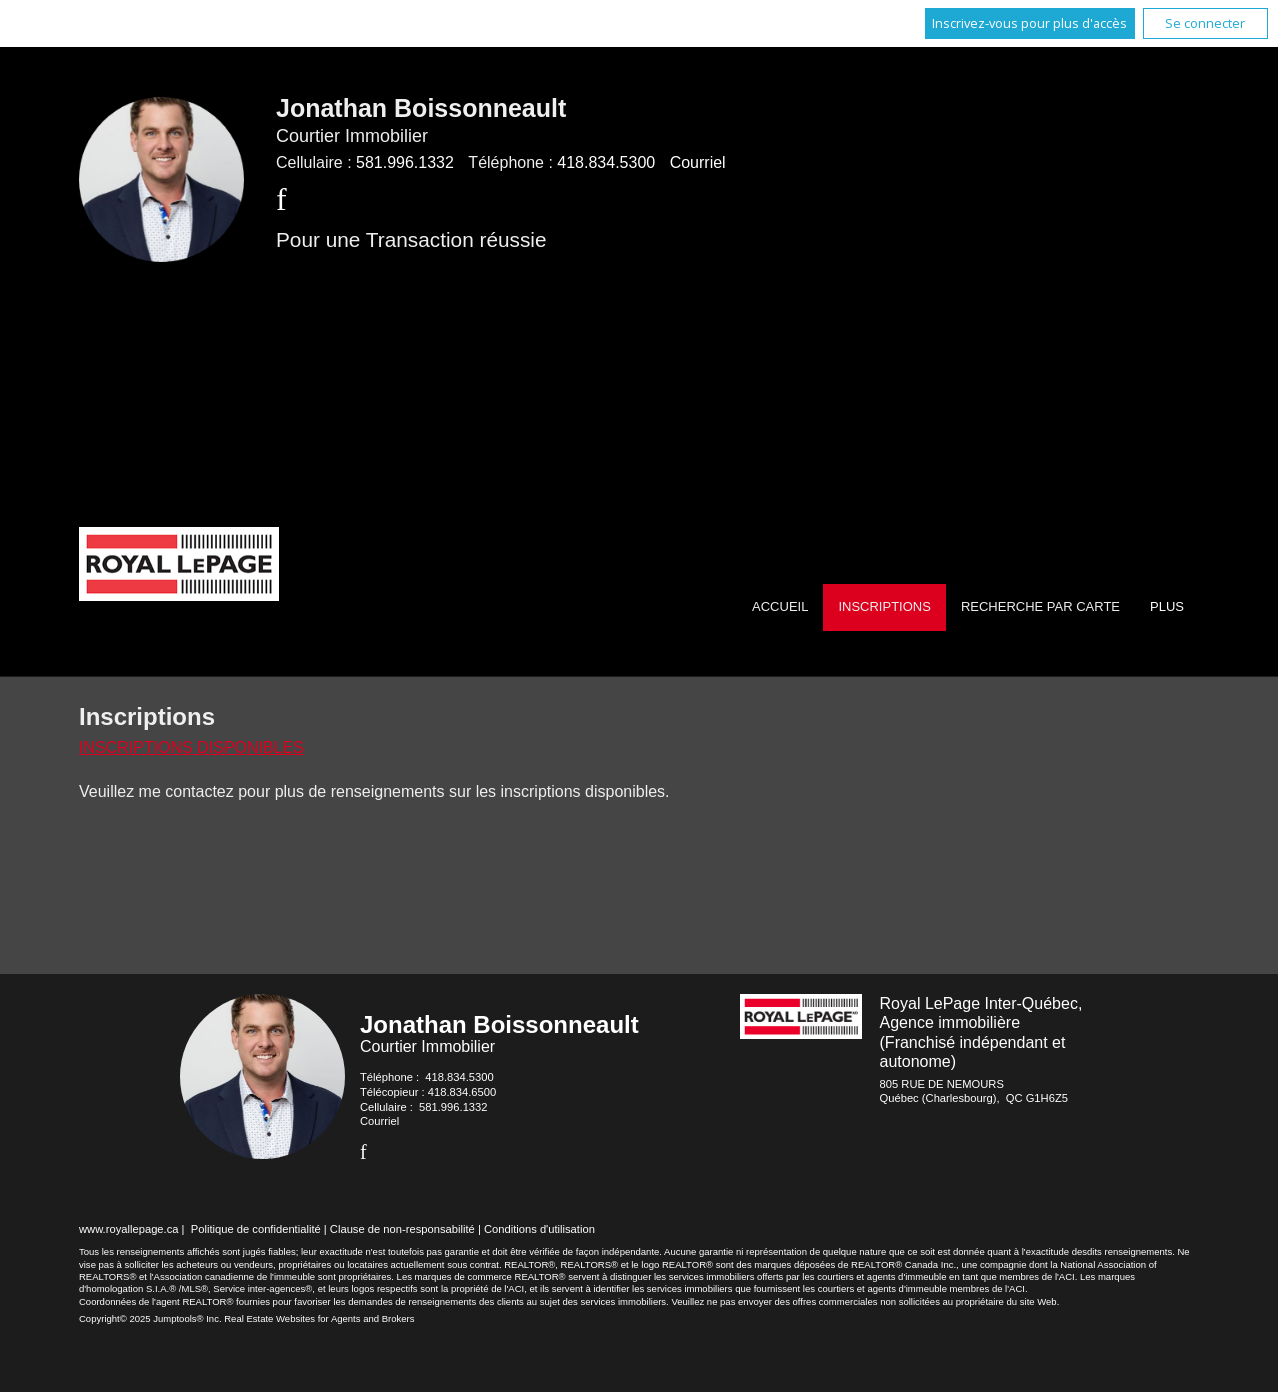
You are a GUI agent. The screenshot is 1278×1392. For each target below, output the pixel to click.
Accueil (780, 606)
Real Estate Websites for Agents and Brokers (319, 1318)
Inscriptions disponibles (191, 747)
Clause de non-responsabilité (402, 1229)
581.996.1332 (405, 162)
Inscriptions (884, 606)
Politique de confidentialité (256, 1229)
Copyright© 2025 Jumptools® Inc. (150, 1318)
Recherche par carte (1040, 606)
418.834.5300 (606, 162)
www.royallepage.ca (129, 1229)
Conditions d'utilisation (539, 1229)
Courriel (698, 162)
